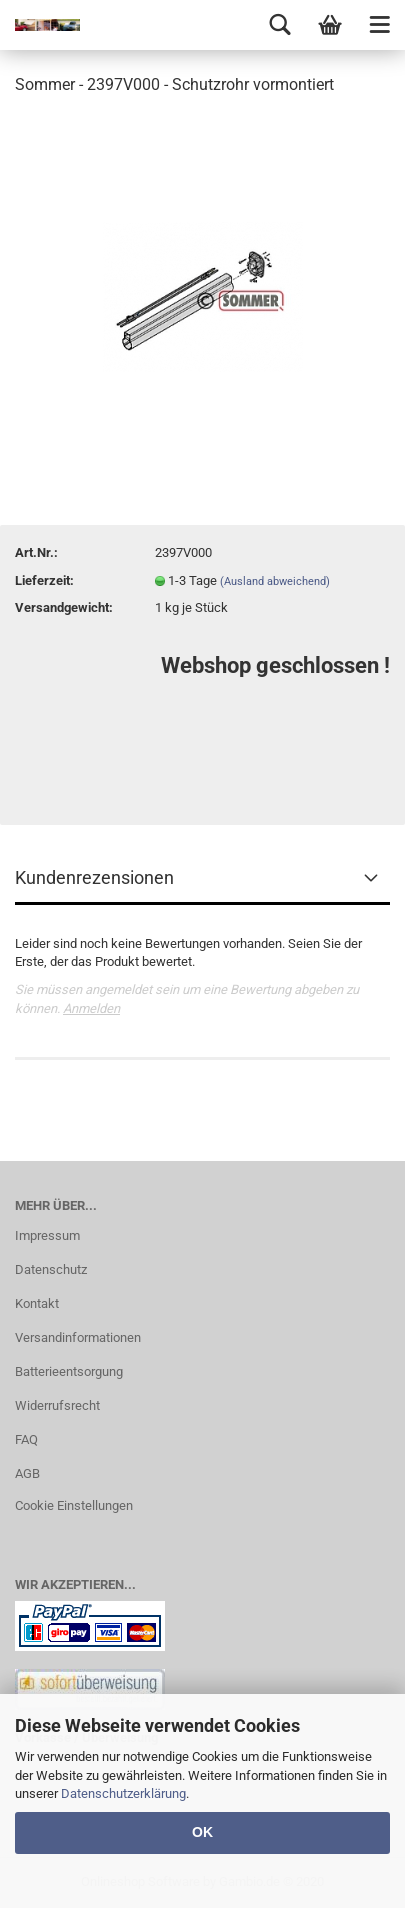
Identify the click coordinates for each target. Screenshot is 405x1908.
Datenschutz (51, 1269)
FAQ (26, 1439)
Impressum (47, 1235)
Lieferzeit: (44, 580)
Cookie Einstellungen (74, 1505)
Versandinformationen (78, 1337)
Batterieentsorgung (69, 1371)
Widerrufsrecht (57, 1405)
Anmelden (91, 1008)
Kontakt (37, 1303)
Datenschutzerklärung (123, 1793)
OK (202, 1832)
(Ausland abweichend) (275, 581)
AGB (27, 1473)
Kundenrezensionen (94, 877)
